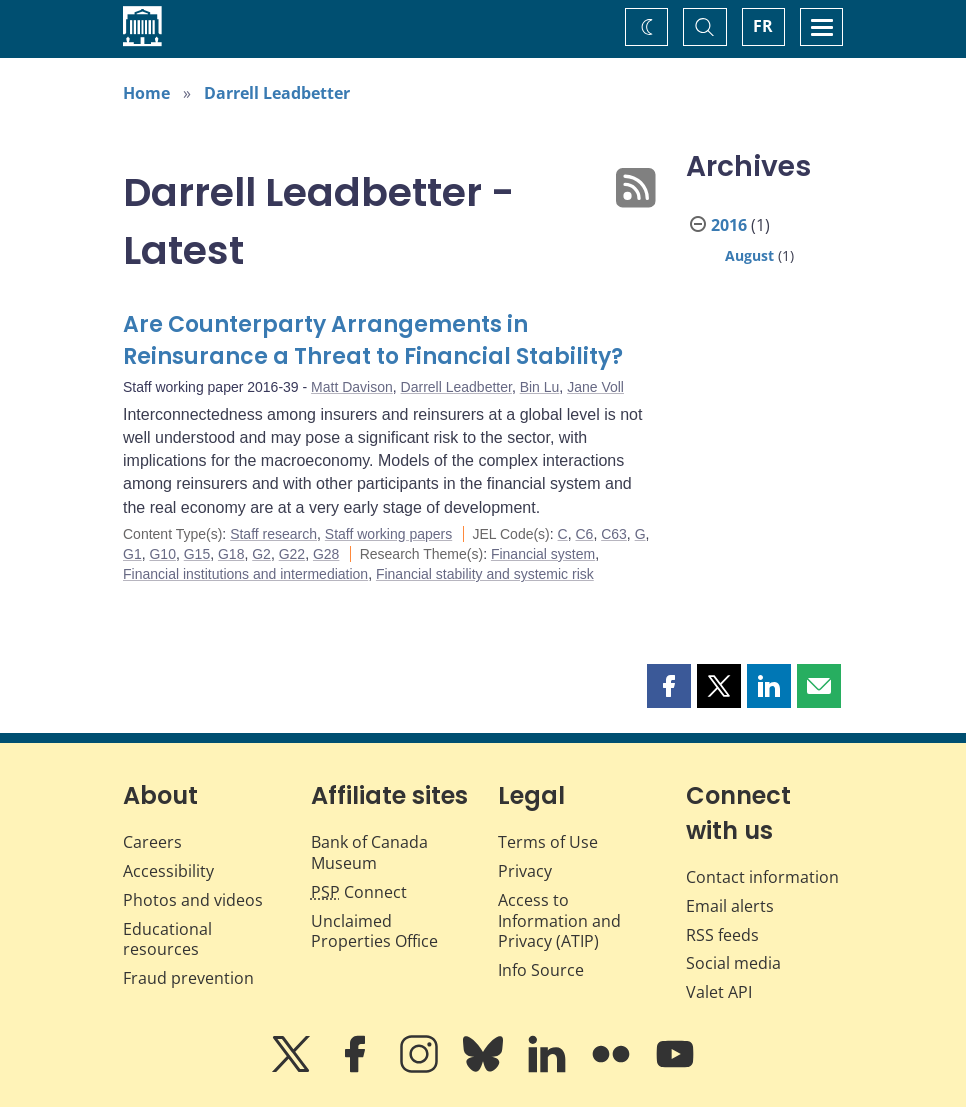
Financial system (543, 554)
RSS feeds (722, 935)
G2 (261, 554)
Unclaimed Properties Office (374, 931)
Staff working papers (388, 534)
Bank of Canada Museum (369, 852)
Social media (733, 963)
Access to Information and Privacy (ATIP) (559, 921)
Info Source (541, 970)
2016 (729, 225)
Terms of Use (548, 842)
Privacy (525, 871)
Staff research (273, 534)
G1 (132, 554)
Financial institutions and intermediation (245, 574)
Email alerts (730, 906)
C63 (614, 534)
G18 (231, 554)
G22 (292, 554)
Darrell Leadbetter (277, 93)
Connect (359, 892)
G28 (326, 554)
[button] (669, 686)
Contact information (762, 877)
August (749, 255)
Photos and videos (193, 900)
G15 (197, 554)
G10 (162, 554)
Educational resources (167, 939)
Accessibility (168, 871)
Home (146, 93)
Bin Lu (540, 387)
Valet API (719, 992)
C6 (584, 534)
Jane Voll (595, 387)
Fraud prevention (188, 978)
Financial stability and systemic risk (485, 574)
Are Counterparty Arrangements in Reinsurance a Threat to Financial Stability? (373, 340)
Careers (152, 842)
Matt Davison (352, 387)
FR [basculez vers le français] (763, 26)
